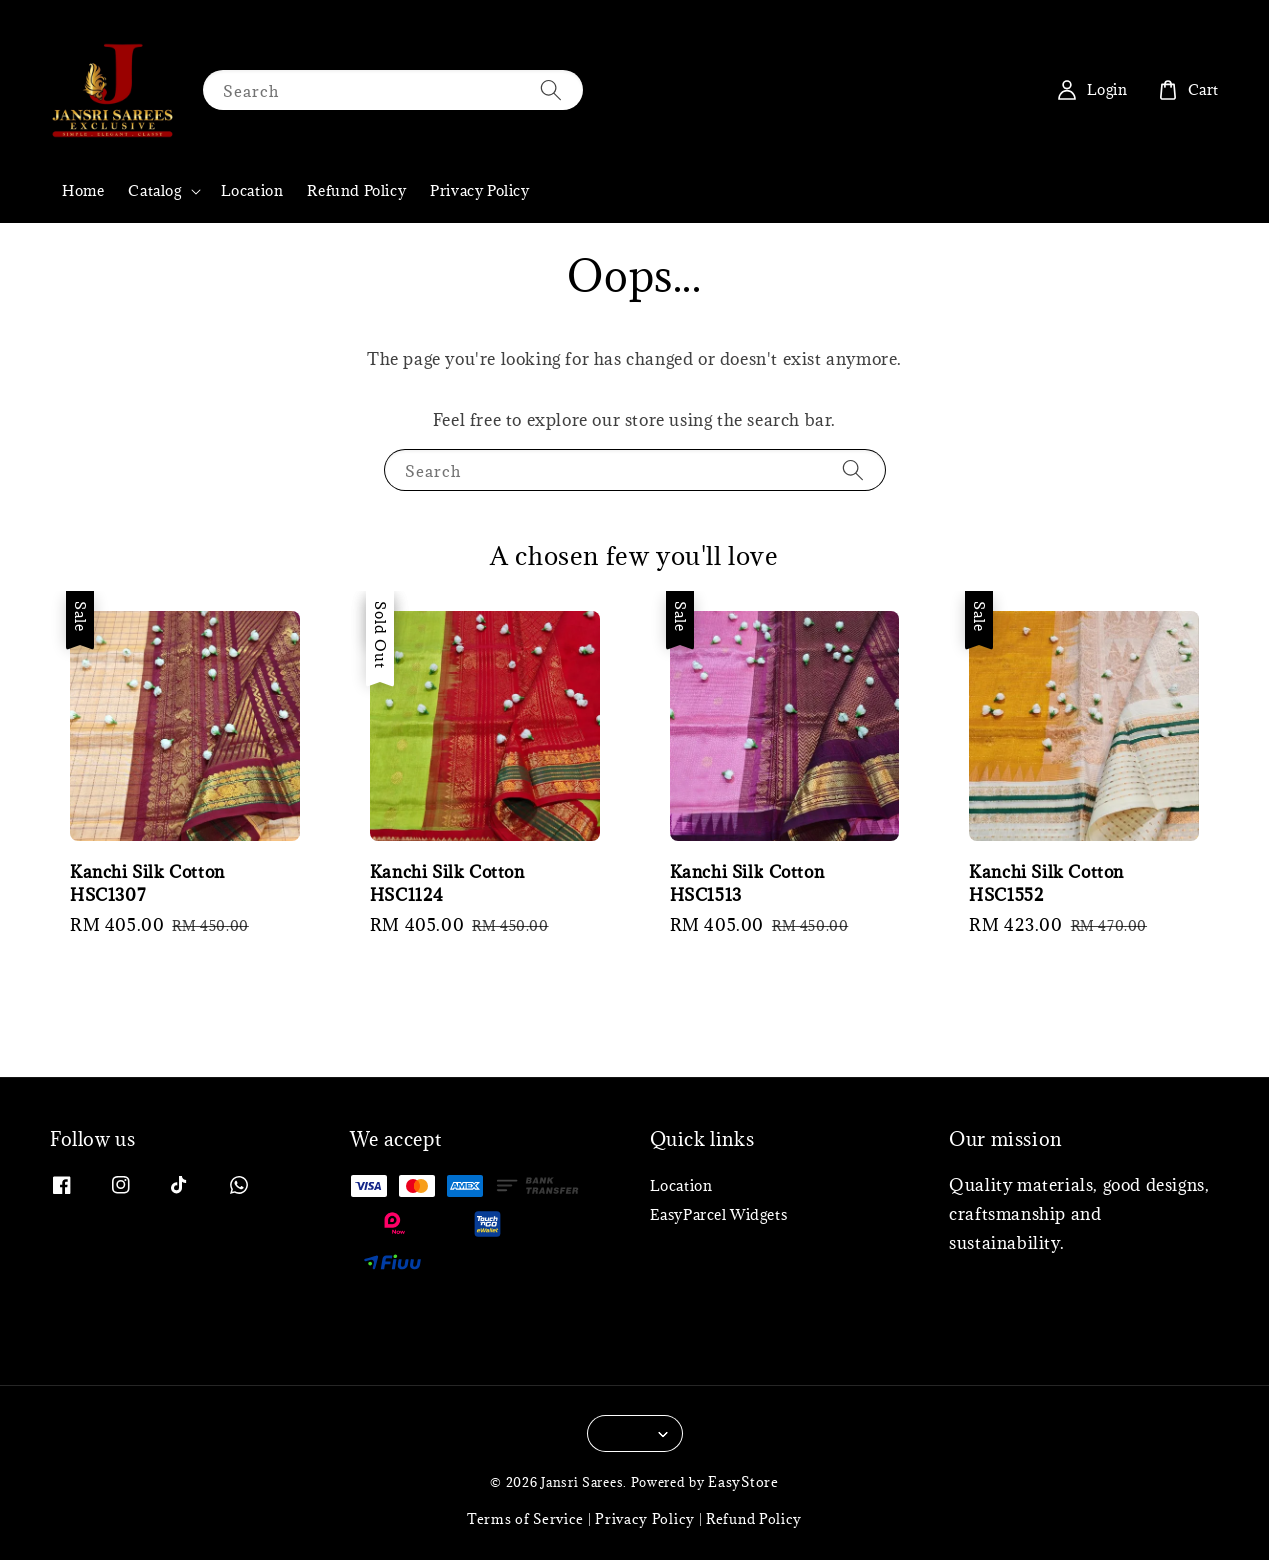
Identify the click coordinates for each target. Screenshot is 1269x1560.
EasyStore (743, 1482)
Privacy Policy (479, 190)
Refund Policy (356, 190)
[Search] (551, 89)
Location (252, 190)
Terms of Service (525, 1519)
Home (83, 190)
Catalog (154, 191)
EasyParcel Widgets (719, 1214)
